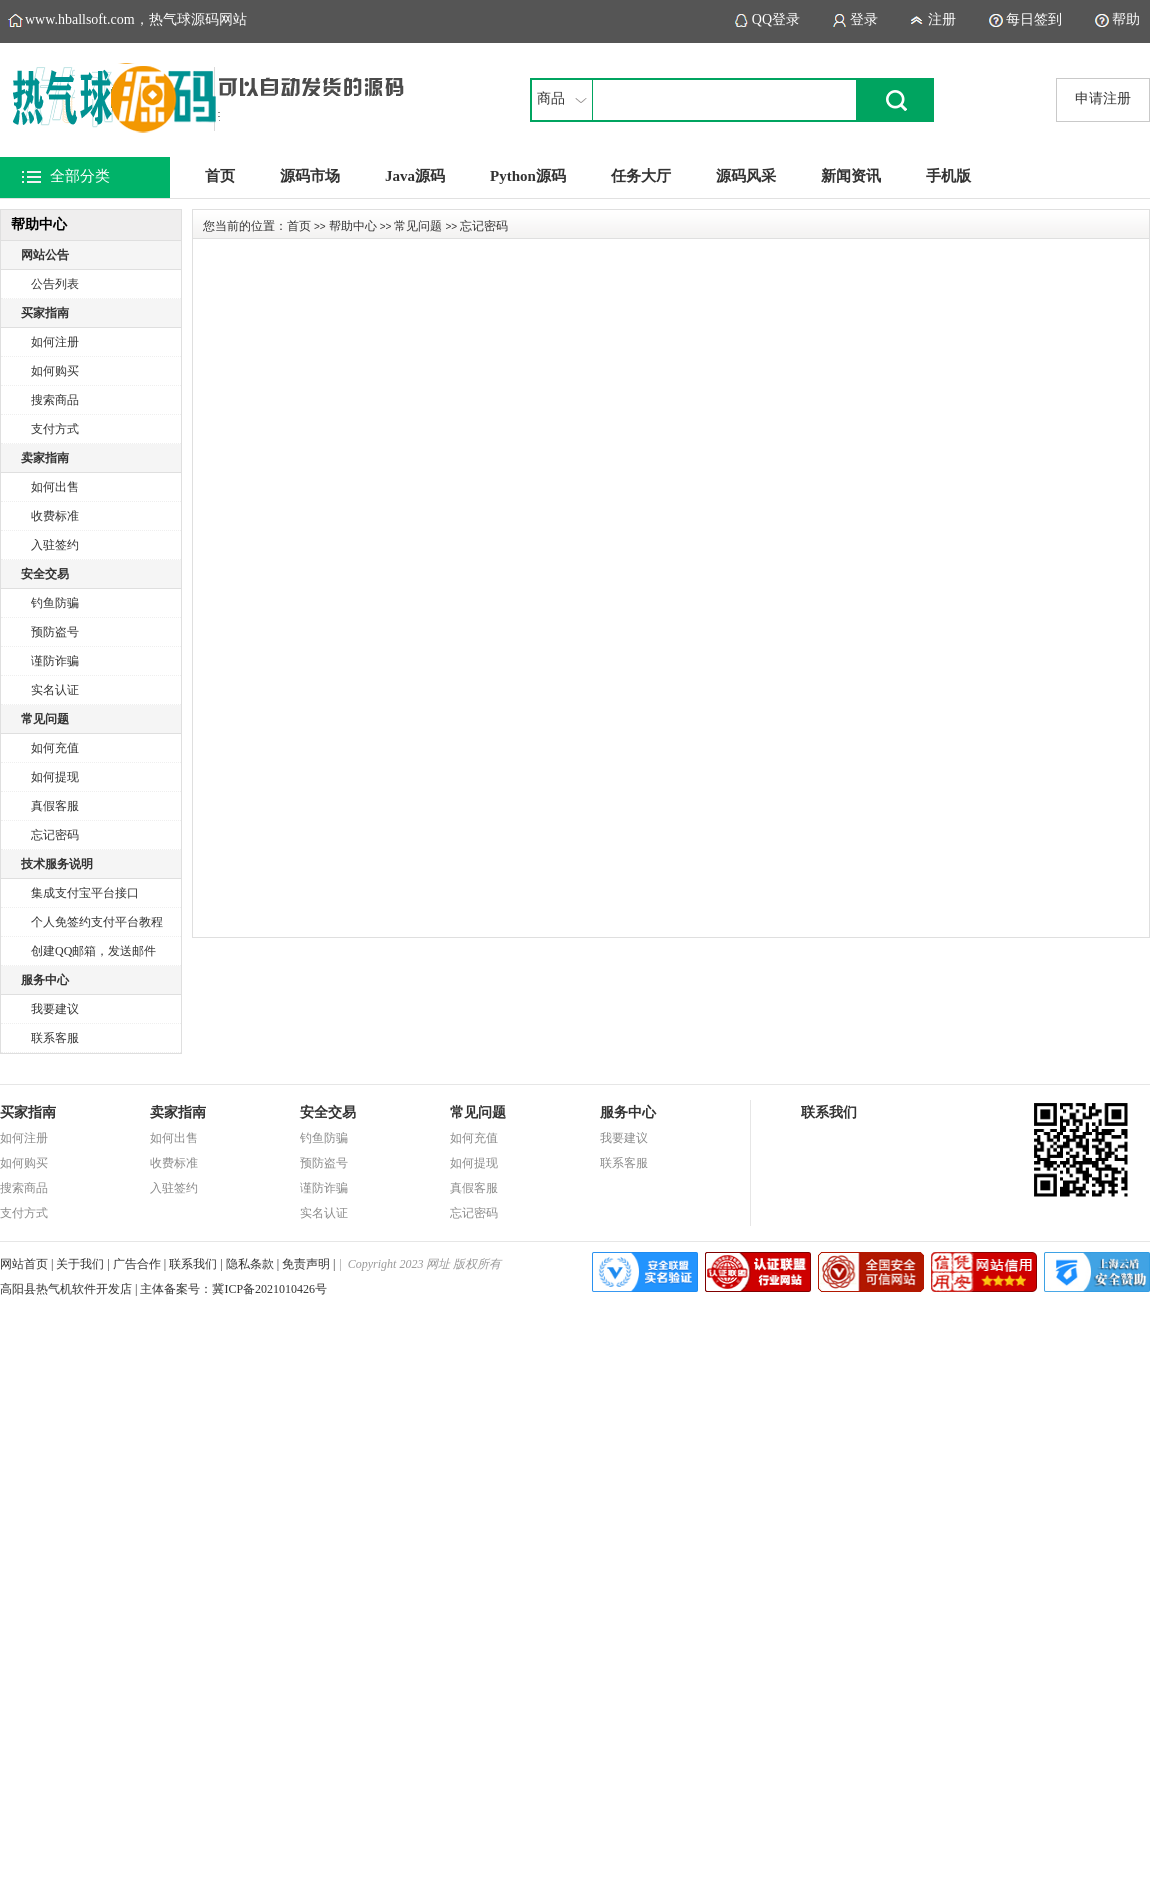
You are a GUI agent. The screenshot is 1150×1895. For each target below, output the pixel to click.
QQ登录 (776, 19)
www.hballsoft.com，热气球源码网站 (136, 19)
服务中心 (45, 980)
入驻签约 (55, 545)
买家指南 (45, 313)
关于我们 (80, 1264)
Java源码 (415, 176)
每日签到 (1034, 19)
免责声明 (306, 1264)
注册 (942, 19)
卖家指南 (45, 458)
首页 (220, 176)
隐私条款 (250, 1264)
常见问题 (45, 719)
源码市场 (310, 176)
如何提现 (55, 777)
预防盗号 (55, 632)
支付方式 (55, 429)
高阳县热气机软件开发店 (66, 1289)
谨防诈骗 (55, 661)
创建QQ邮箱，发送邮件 (93, 951)
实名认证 (55, 690)
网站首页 (24, 1264)
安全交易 (45, 574)
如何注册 (55, 342)
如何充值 (55, 748)
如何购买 (55, 371)
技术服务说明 (57, 864)
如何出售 (55, 487)
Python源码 (528, 176)
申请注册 (1103, 98)
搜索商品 (55, 400)
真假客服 (55, 806)
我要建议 (55, 1009)
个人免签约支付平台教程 (97, 922)
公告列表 (55, 284)
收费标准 (55, 516)
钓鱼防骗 (55, 603)
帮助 (1126, 19)
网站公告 (45, 255)
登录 (864, 19)
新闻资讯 (851, 176)
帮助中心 (353, 226)
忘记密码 (55, 835)
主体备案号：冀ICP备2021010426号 (233, 1289)
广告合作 (137, 1264)
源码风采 (746, 176)
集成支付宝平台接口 (85, 893)
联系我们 (193, 1264)
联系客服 (55, 1038)
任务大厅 (641, 176)
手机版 (948, 176)
